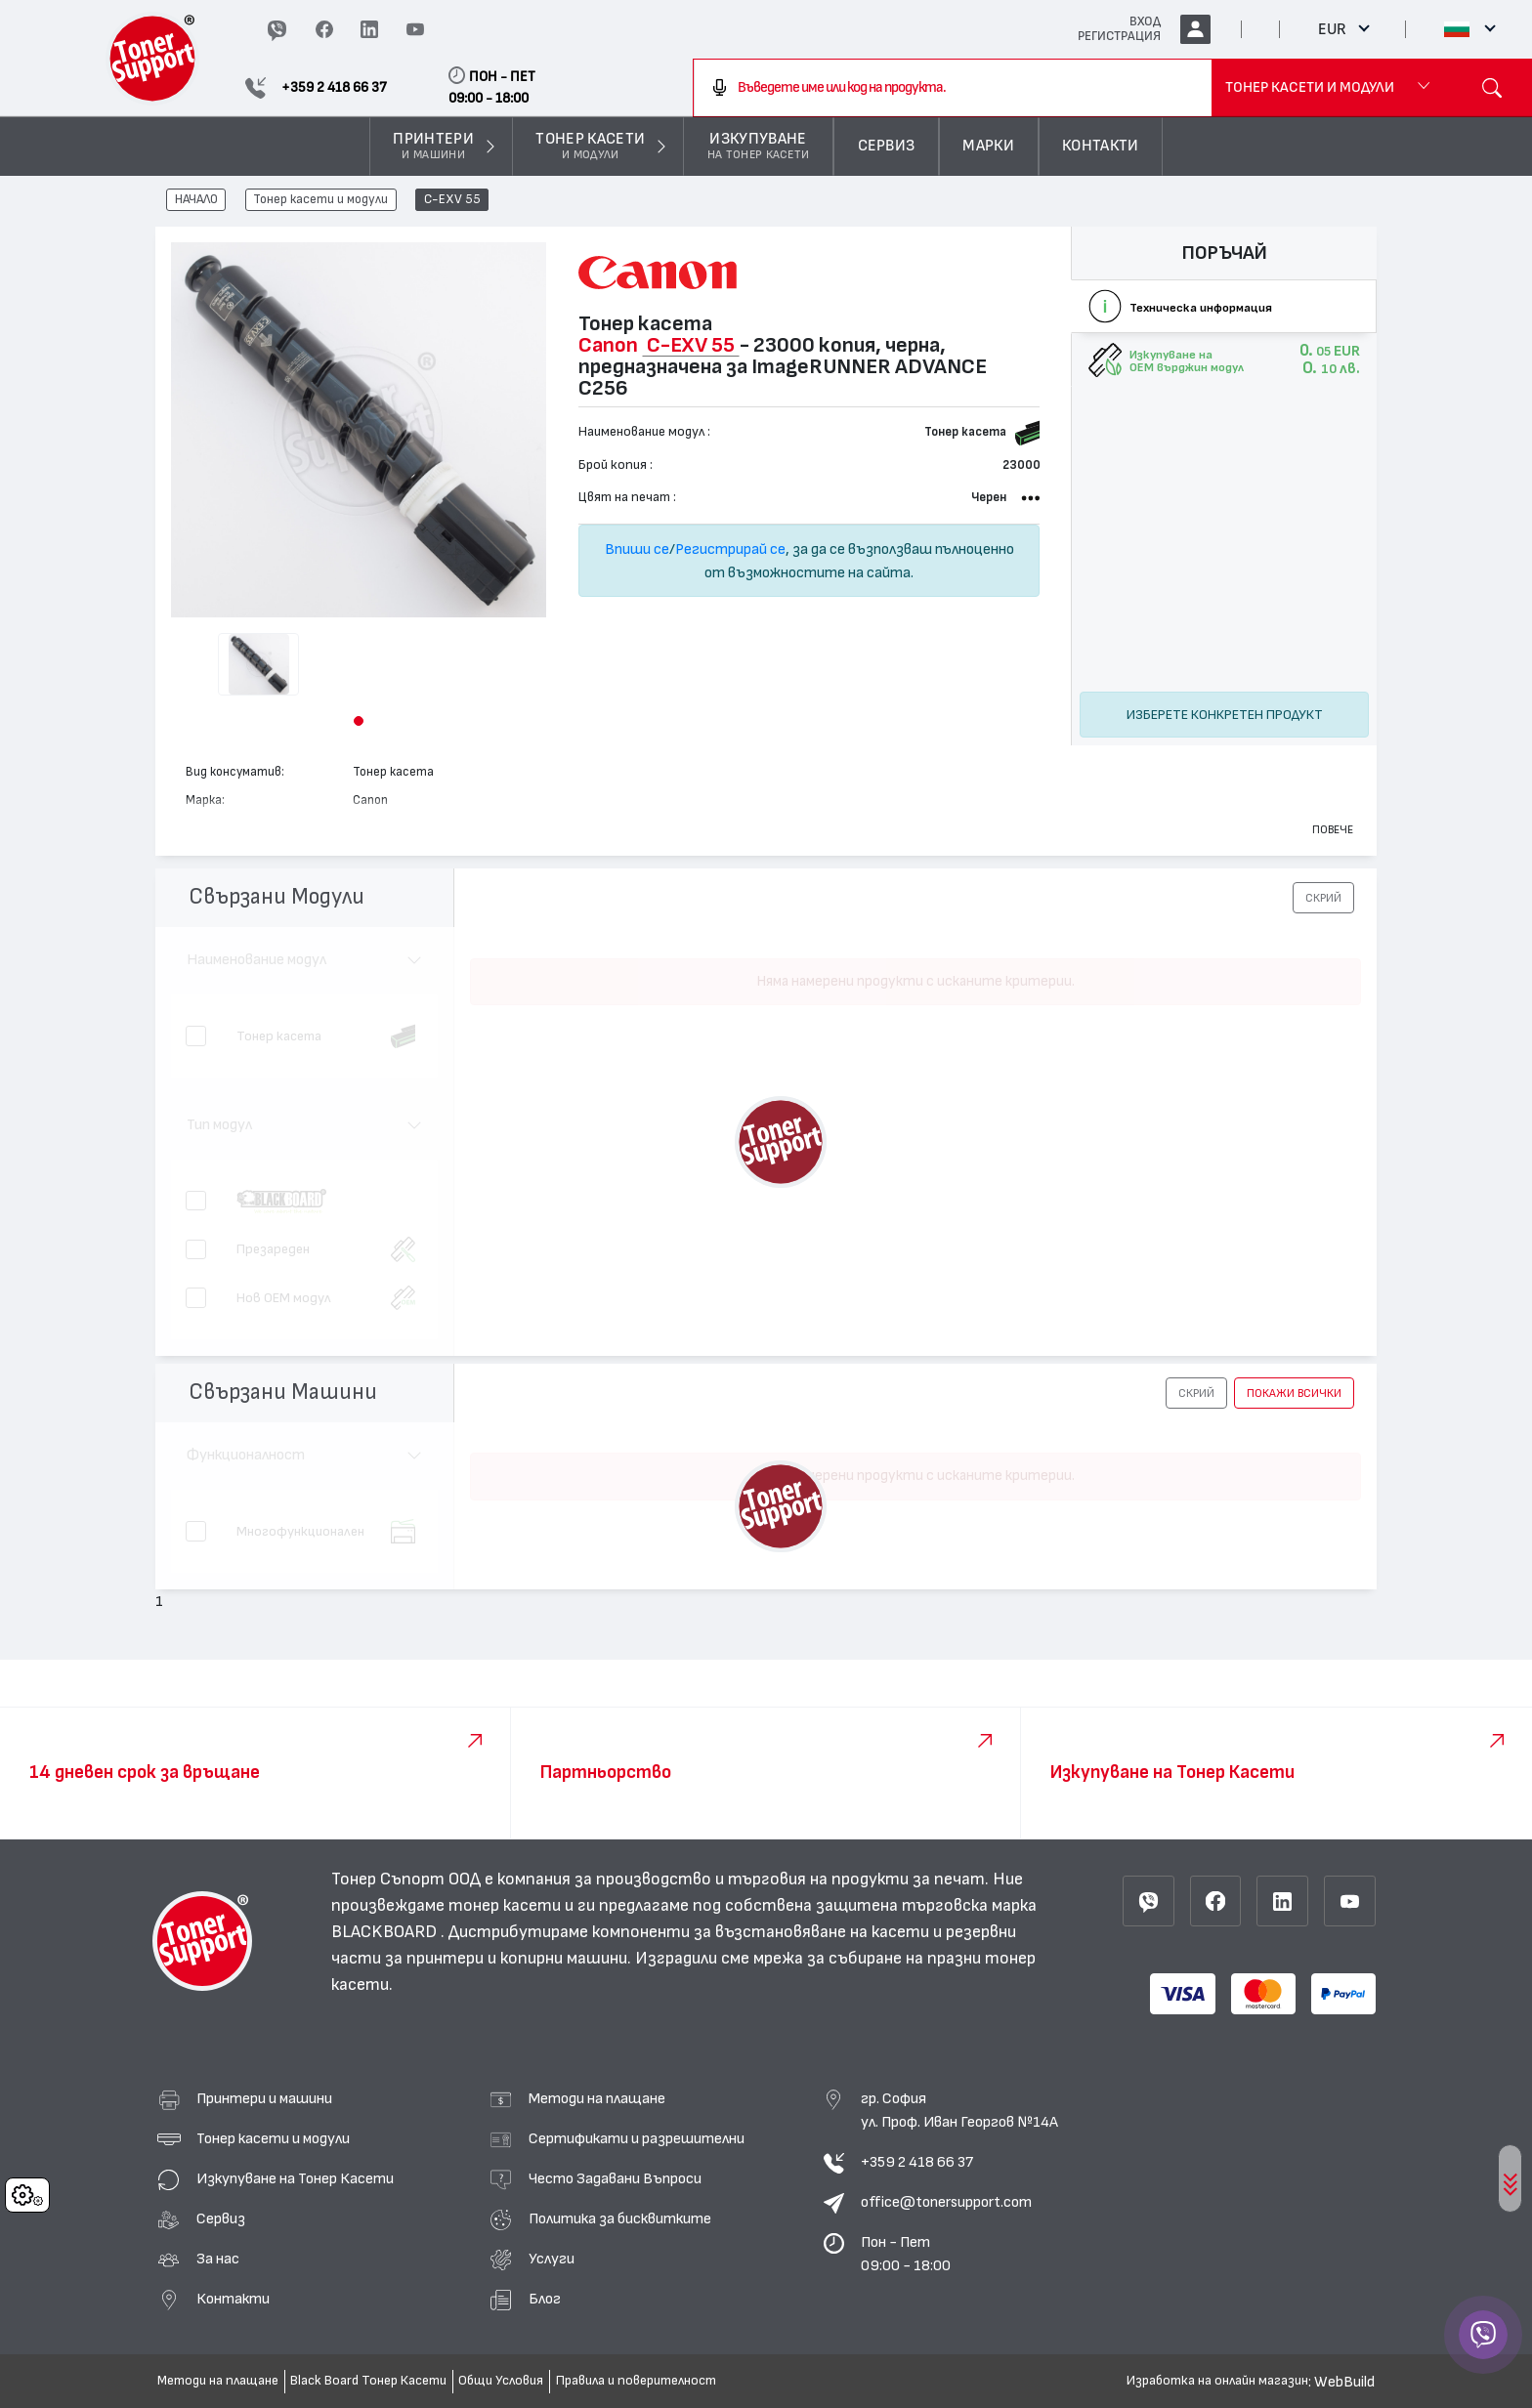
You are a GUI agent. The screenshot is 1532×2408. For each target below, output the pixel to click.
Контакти (233, 2298)
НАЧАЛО (196, 200)
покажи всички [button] (1294, 1393)
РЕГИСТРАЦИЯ (1119, 36)
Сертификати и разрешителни (637, 2138)
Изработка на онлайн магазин (1217, 2380)
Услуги (551, 2258)
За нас (217, 2258)
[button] (358, 721)
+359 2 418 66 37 (917, 2162)
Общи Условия (500, 2380)
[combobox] (953, 88)
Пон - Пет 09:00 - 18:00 (906, 2253)
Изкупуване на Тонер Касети (295, 2178)
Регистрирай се (730, 549)
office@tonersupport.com (946, 2202)
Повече (1332, 829)
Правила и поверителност (636, 2380)
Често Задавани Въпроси (615, 2178)
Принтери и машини (264, 2098)
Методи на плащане (597, 2098)
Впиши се (637, 549)
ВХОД (1145, 21)
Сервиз (220, 2218)
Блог (545, 2298)
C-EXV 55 (452, 200)
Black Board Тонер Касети (368, 2380)
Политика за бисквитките (620, 2218)
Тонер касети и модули (320, 200)
